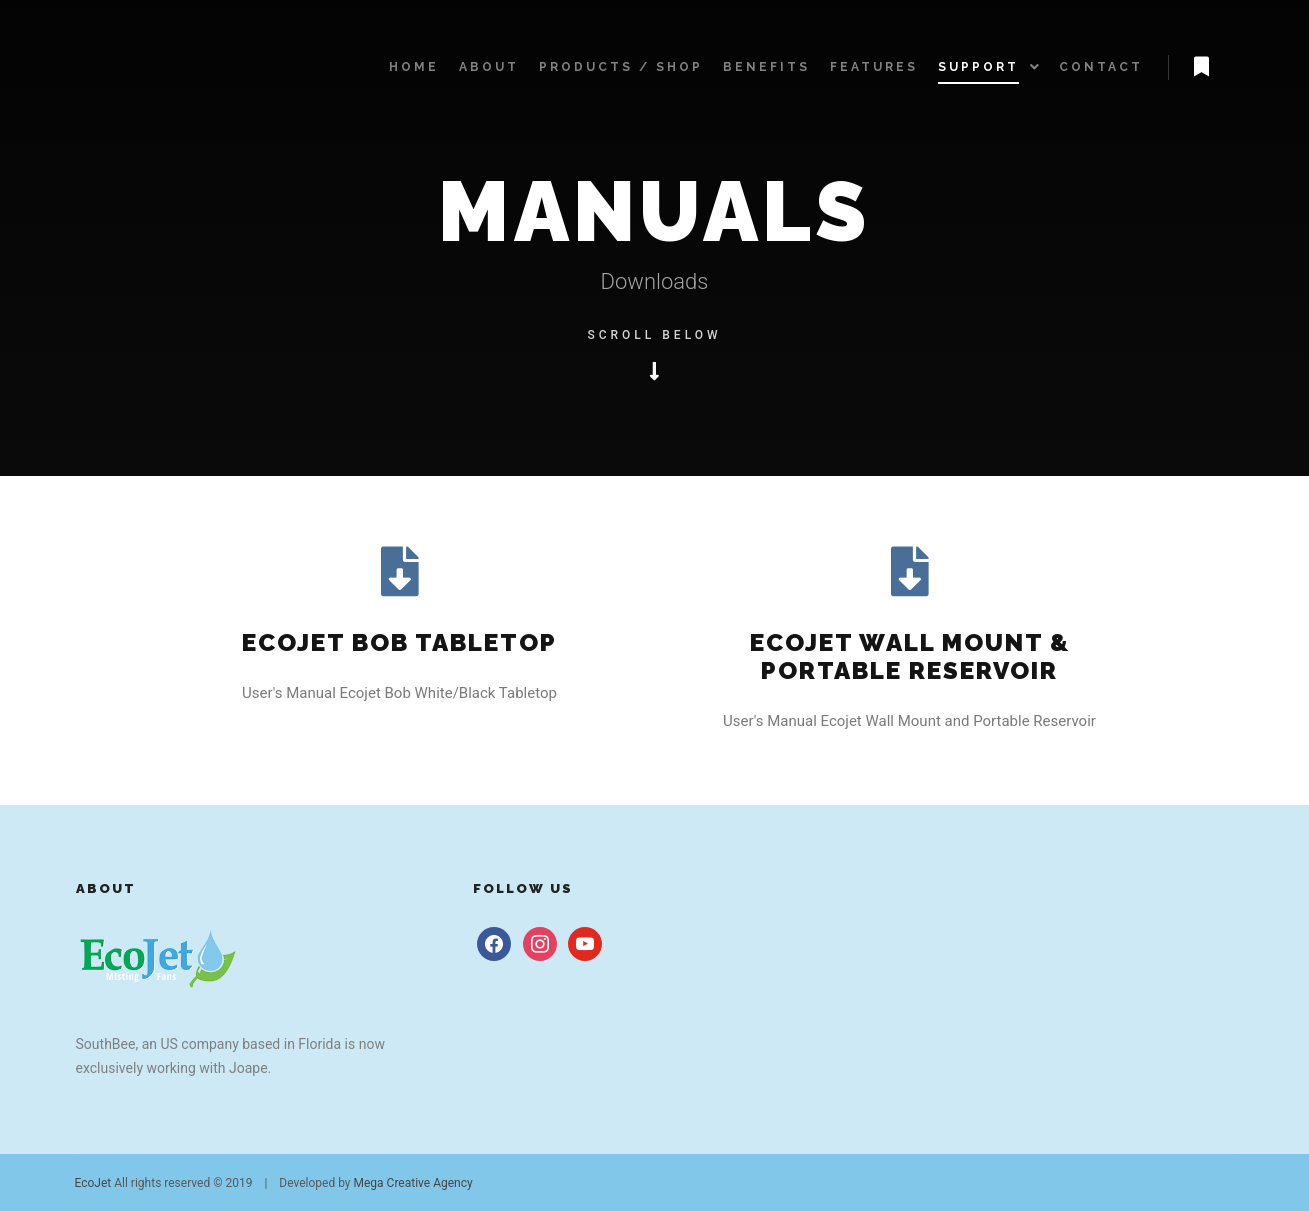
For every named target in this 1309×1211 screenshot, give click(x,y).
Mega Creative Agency (413, 1183)
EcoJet (93, 1183)
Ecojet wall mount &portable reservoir (910, 656)
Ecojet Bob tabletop (399, 642)
